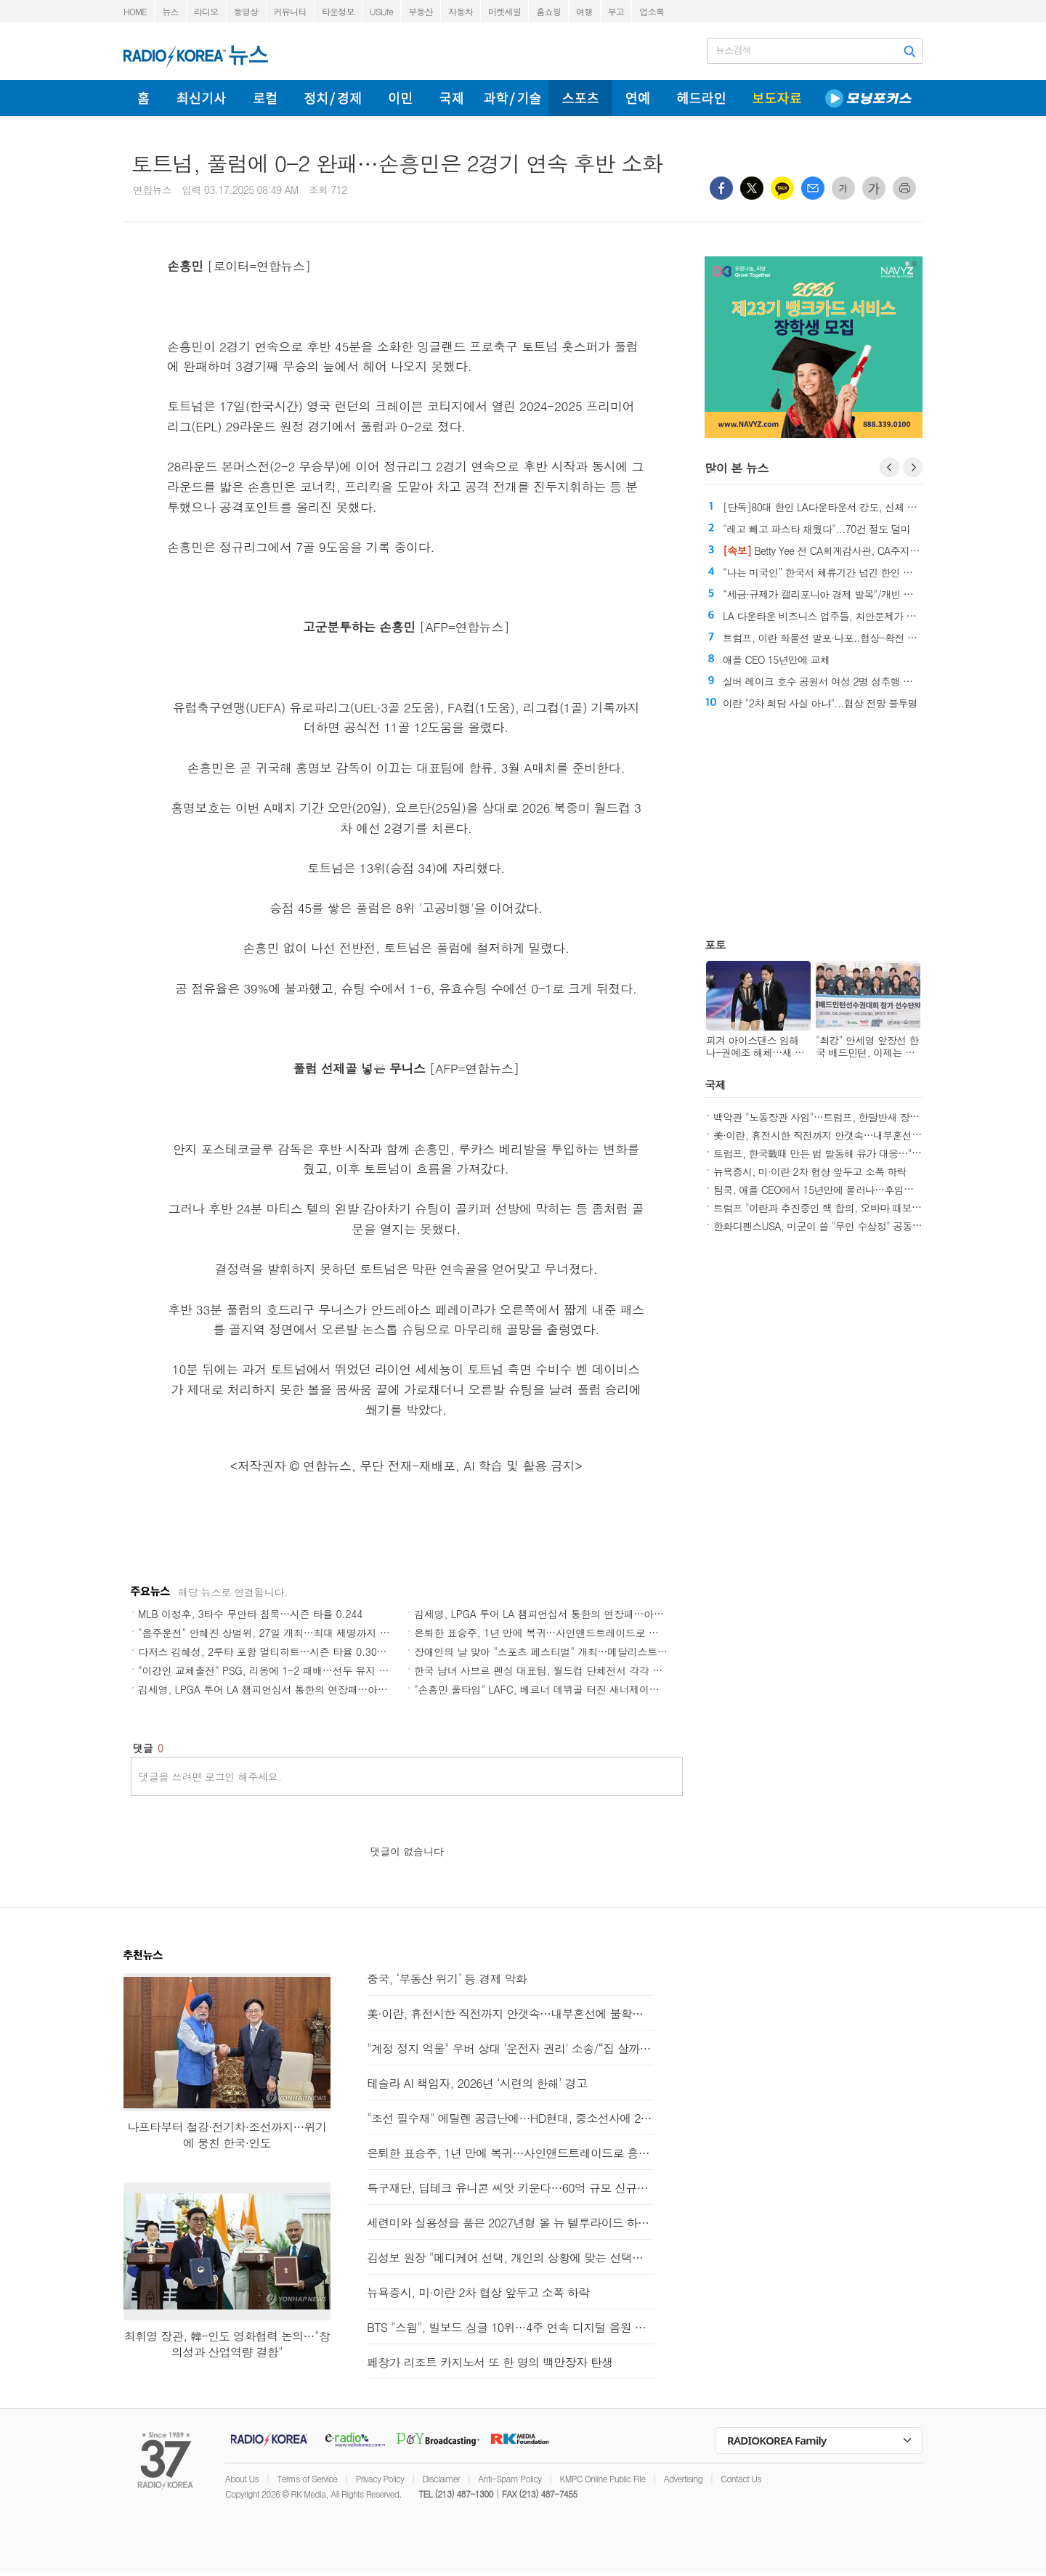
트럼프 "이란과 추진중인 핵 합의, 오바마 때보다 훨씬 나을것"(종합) (859, 1207)
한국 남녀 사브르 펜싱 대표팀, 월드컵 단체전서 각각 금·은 (545, 1670)
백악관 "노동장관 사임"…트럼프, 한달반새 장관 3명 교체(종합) (849, 1117)
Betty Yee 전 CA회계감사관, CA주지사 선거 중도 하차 (854, 550)
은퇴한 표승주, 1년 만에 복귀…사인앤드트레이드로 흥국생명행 (556, 1632)
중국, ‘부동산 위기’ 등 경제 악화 (447, 1978)
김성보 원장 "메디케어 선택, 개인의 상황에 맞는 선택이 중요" (510, 2257)
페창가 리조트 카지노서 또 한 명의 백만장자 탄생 (490, 2362)
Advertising (683, 2478)
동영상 (246, 11)
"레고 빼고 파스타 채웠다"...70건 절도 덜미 (816, 528)
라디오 (206, 11)
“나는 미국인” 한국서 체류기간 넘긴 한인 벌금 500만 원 (843, 572)
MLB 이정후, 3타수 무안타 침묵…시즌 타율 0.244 (250, 1613)
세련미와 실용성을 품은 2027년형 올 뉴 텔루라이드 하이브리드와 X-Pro (510, 2222)
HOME (135, 11)
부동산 (420, 11)
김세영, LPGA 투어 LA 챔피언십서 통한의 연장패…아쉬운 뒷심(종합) (569, 1613)
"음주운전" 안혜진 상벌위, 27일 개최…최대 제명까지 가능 (269, 1632)
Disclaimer (441, 2478)
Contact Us (741, 2478)
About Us (242, 2478)
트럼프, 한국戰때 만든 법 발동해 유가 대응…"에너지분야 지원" (849, 1153)
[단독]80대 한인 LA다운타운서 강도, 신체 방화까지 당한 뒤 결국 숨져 (874, 507)
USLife (381, 11)
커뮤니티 (290, 11)
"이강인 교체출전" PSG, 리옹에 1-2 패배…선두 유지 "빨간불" (277, 1670)
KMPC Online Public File (603, 2478)
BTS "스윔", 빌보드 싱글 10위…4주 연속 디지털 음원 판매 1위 (510, 2327)
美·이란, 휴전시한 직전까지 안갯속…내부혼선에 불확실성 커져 (849, 1135)
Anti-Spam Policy (509, 2478)
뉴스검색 (733, 50)
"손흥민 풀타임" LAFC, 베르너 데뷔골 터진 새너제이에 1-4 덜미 (558, 1689)
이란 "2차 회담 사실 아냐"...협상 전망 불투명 (820, 703)
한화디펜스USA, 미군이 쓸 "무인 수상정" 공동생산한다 (832, 1226)
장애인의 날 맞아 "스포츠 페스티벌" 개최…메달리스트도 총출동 (557, 1651)
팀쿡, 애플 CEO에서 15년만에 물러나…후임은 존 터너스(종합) (848, 1189)
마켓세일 (504, 11)
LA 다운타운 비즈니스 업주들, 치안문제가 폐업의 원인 (840, 616)
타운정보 (338, 11)
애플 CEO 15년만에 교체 (776, 659)
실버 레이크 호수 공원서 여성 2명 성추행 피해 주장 (833, 681)
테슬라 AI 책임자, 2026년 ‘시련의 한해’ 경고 (477, 2083)
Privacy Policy (380, 2478)
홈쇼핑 (548, 11)
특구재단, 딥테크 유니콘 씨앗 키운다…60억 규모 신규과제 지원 (510, 2187)
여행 (584, 11)
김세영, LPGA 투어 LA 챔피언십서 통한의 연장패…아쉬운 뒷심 (279, 1689)
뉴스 (170, 11)
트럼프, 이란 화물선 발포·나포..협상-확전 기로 (824, 637)
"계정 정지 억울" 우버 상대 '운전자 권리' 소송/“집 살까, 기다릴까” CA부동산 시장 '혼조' (510, 2048)
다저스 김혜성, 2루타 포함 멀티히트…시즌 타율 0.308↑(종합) (277, 1651)
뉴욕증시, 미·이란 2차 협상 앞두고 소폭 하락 (810, 1171)
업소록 (651, 11)
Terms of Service (307, 2478)
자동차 (460, 11)
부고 (616, 11)
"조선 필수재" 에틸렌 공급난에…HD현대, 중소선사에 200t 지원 (510, 2118)
